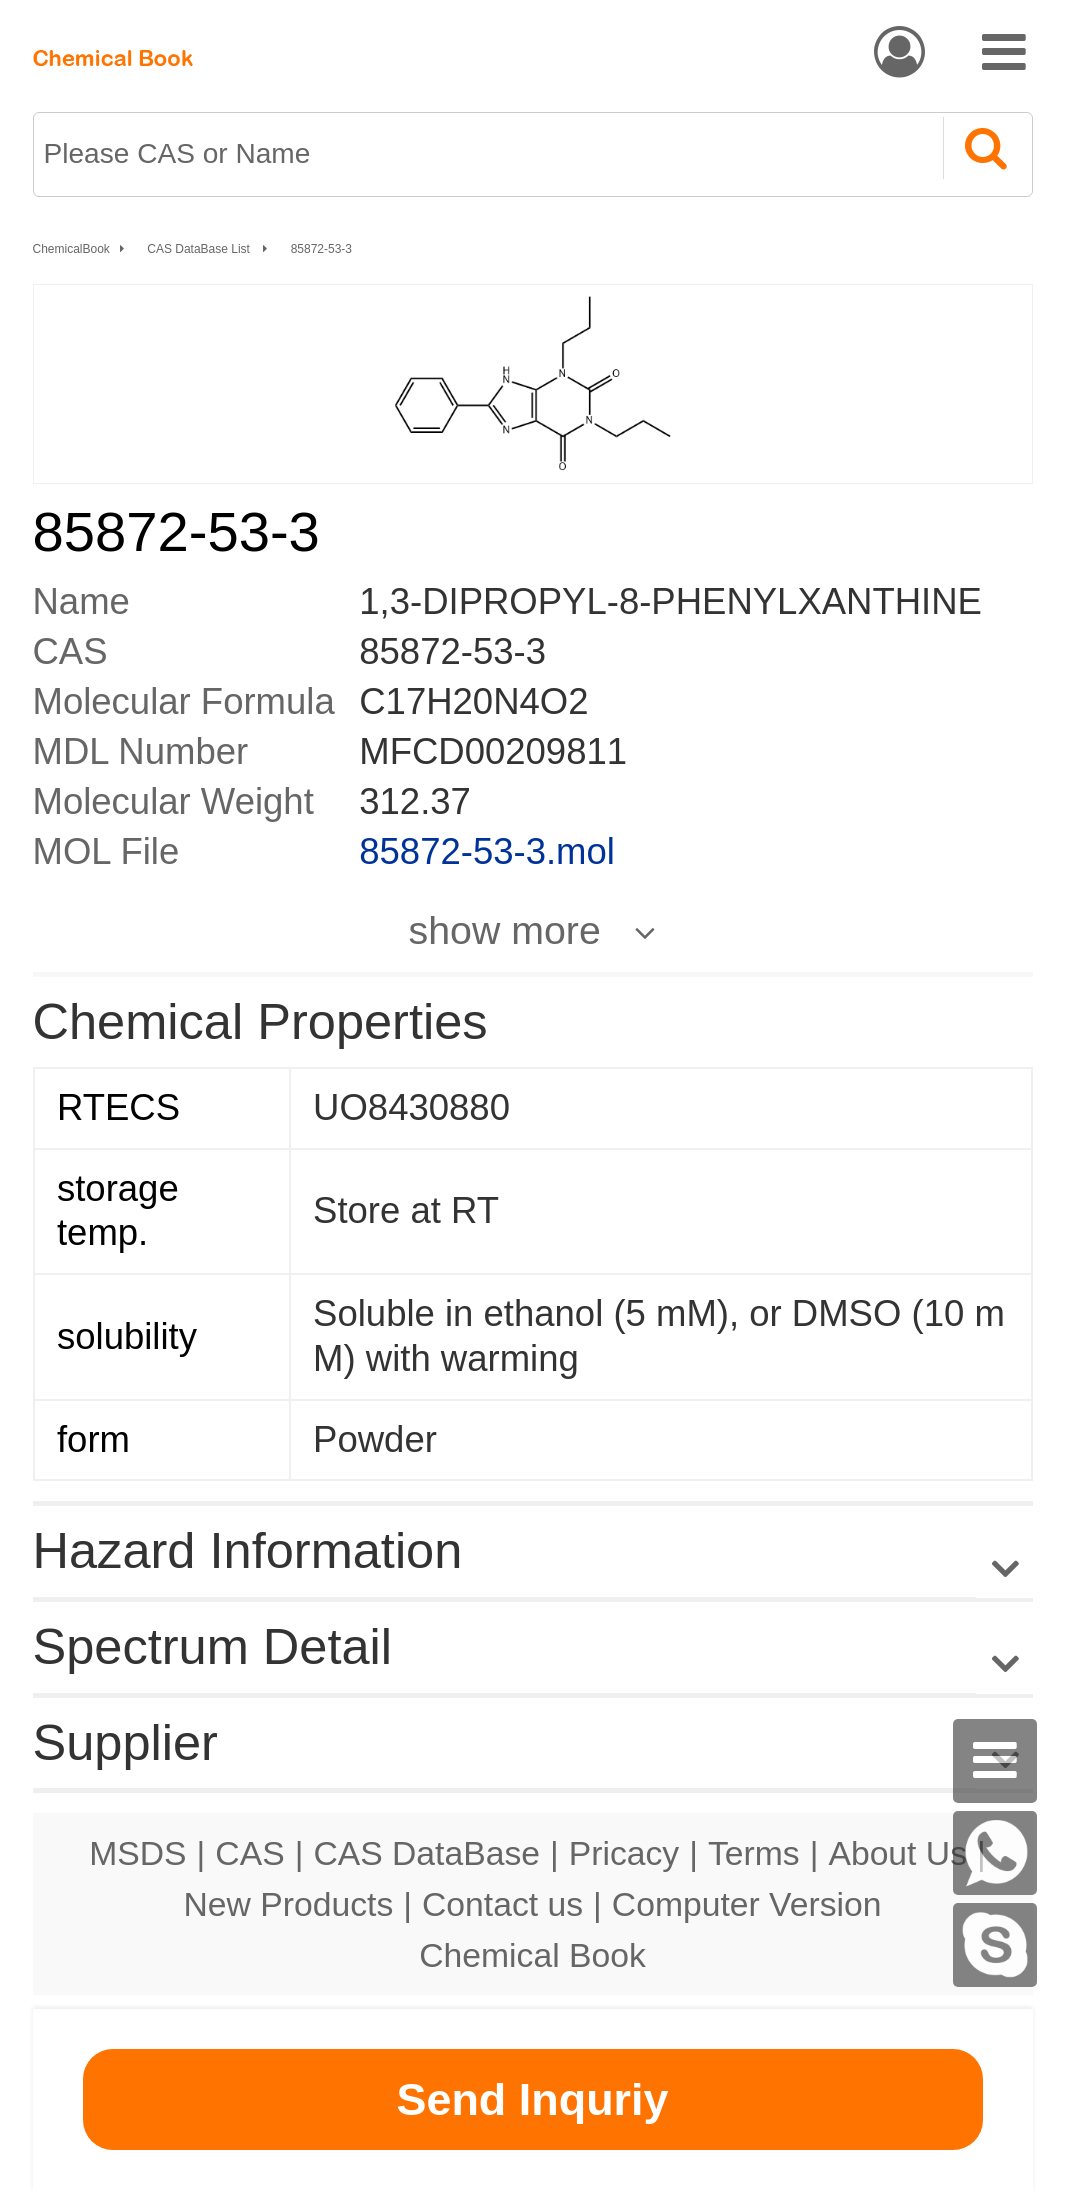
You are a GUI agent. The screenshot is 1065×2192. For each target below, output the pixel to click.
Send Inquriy (532, 2099)
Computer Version (747, 1904)
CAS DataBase (426, 1853)
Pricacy (624, 1853)
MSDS (137, 1853)
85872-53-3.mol (487, 851)
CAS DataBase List (200, 249)
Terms (754, 1853)
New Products (289, 1904)
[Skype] (995, 1945)
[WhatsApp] (995, 1853)
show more (505, 930)
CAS (249, 1853)
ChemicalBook (71, 249)
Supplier (125, 1742)
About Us (897, 1853)
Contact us (502, 1904)
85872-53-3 (321, 249)
